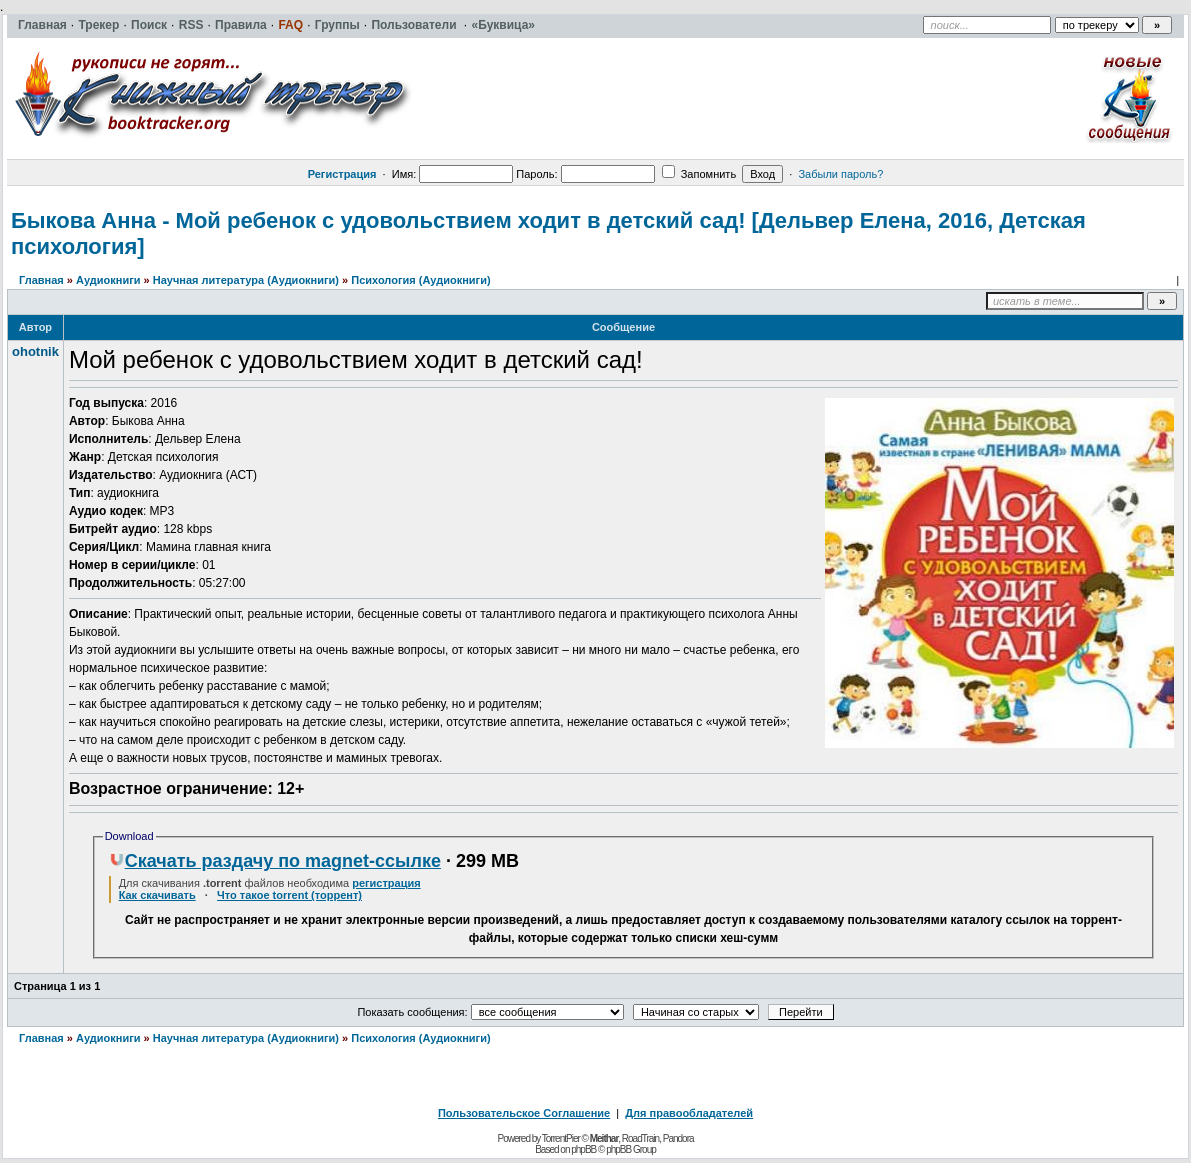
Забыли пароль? (840, 174)
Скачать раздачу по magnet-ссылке (275, 861)
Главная (41, 280)
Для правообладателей (689, 1113)
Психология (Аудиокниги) (420, 280)
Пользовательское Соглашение (524, 1113)
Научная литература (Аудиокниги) (246, 280)
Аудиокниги (108, 280)
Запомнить (699, 174)
